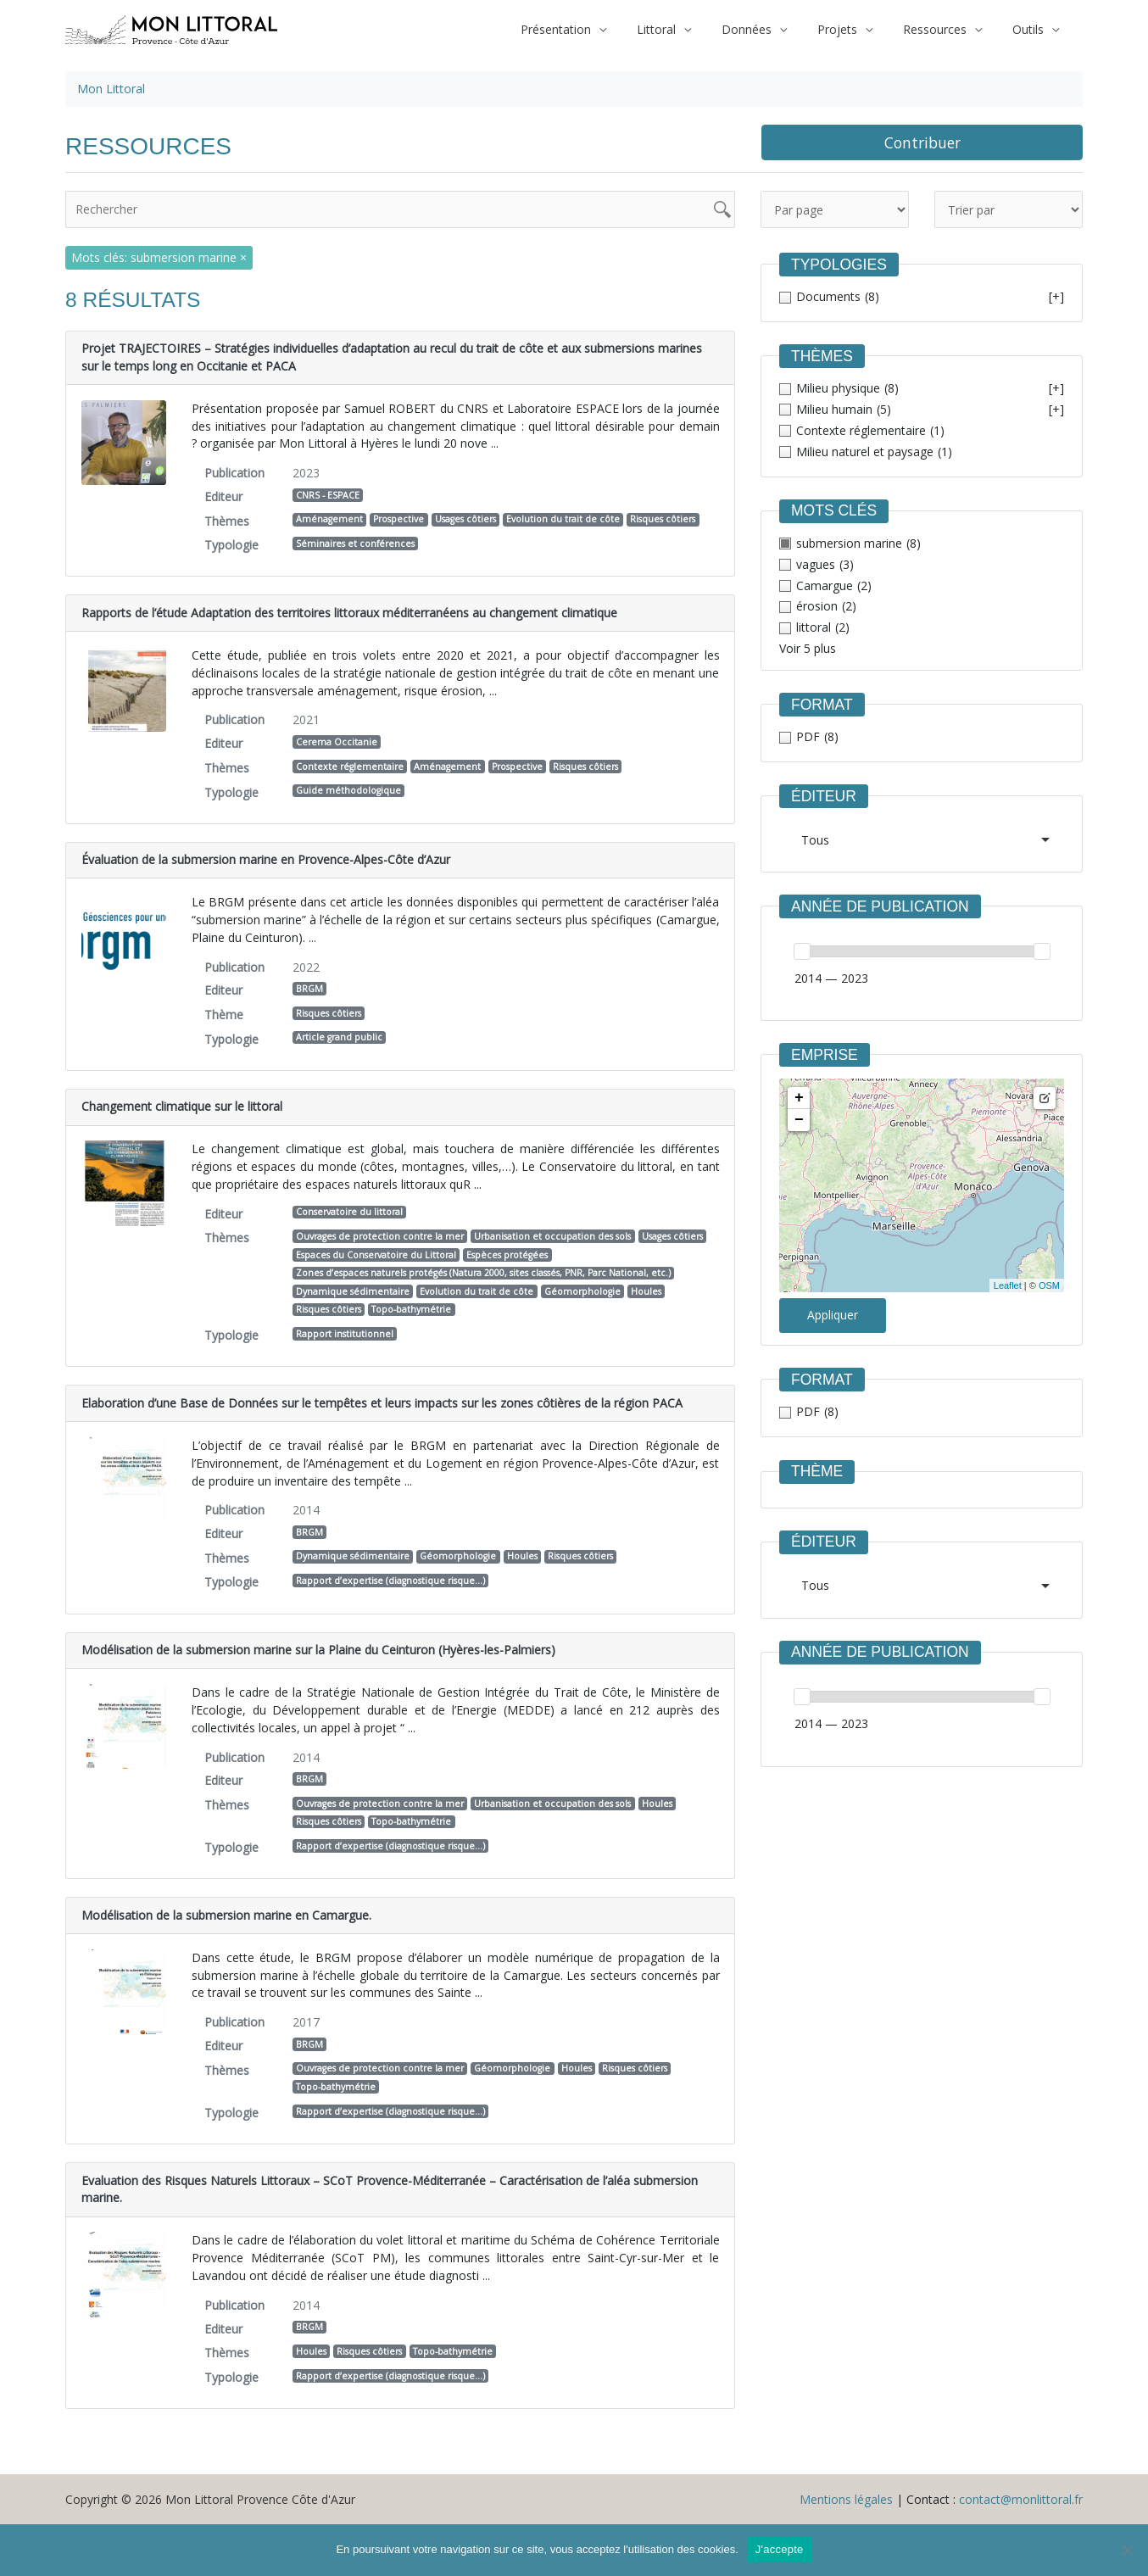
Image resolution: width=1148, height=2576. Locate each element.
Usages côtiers (465, 519)
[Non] (1126, 2549)
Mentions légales (846, 2499)
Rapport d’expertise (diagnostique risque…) (390, 1580)
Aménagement (329, 519)
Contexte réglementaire (350, 766)
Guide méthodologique (348, 790)
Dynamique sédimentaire (353, 1291)
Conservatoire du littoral (349, 1212)
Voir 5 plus (807, 648)
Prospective (398, 519)
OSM (1049, 1285)
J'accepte (779, 2549)
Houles (646, 1291)
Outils (1031, 29)
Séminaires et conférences (355, 543)
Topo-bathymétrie (411, 1309)
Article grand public (339, 1037)
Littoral (686, 29)
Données (770, 29)
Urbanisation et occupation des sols (552, 1236)
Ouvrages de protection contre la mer (380, 1236)
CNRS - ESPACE (327, 495)
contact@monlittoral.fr (1021, 2499)
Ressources (945, 29)
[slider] (802, 951)
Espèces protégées (507, 1255)
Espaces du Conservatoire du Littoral (376, 1255)
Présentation (593, 29)
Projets (854, 29)
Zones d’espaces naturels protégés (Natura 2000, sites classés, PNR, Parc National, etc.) (483, 1273)
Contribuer (922, 142)
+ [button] (799, 1098)
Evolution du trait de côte (563, 519)
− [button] (799, 1120)
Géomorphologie (582, 1291)
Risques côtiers (662, 519)
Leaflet (1008, 1285)
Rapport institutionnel (344, 1334)
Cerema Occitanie (336, 742)
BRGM (309, 989)
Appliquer (832, 1315)
